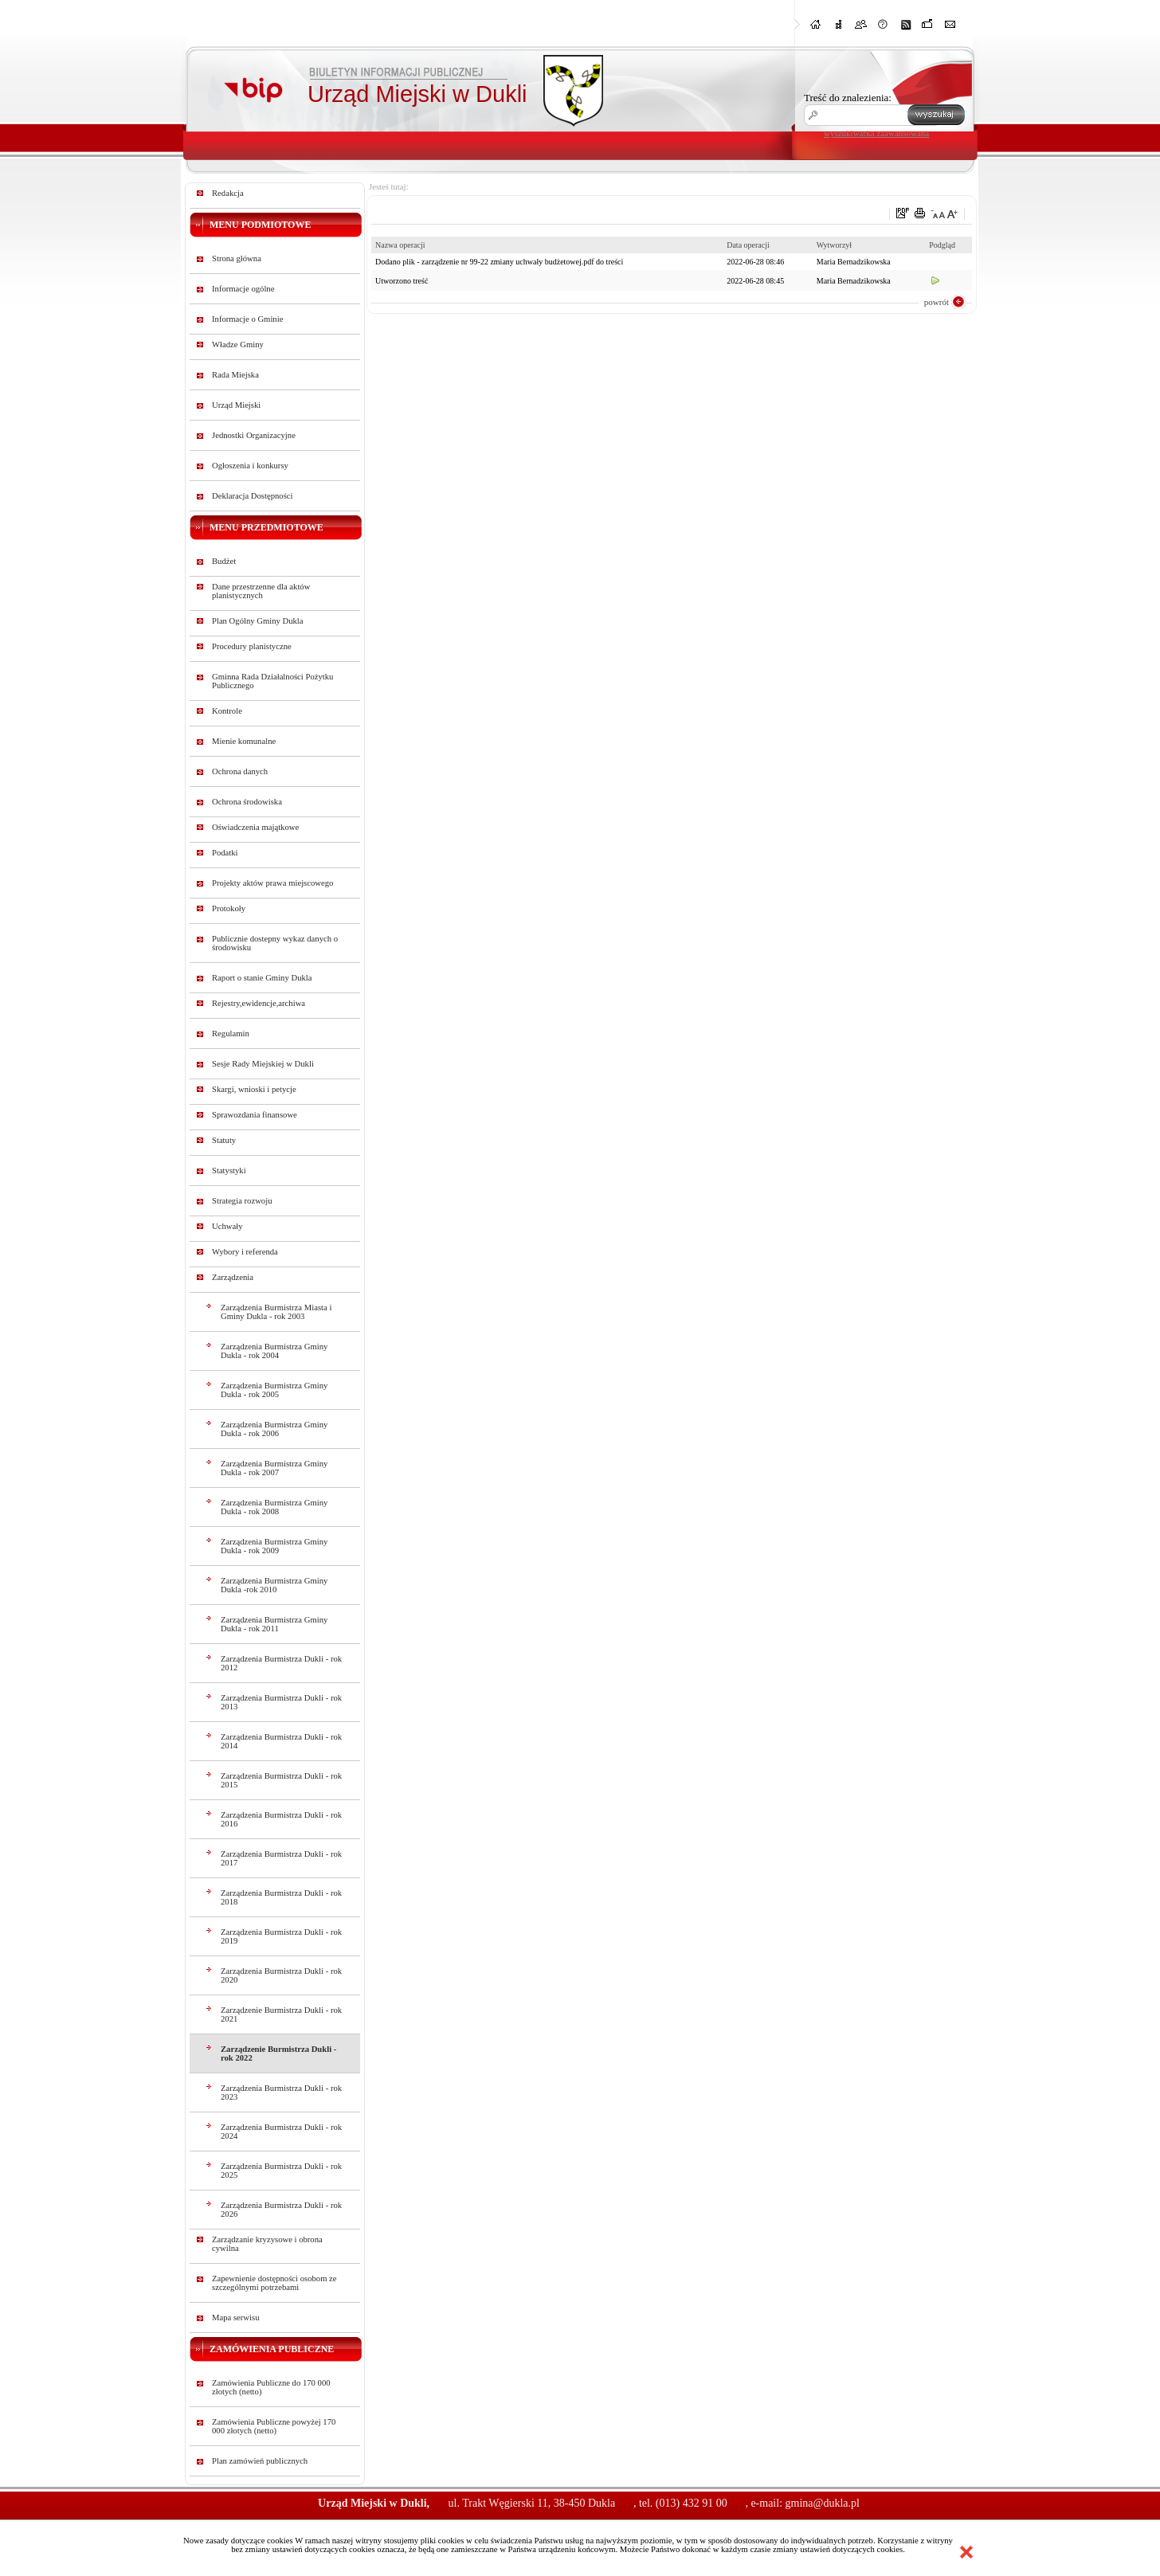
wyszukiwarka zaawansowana (876, 133)
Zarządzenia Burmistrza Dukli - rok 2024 (281, 2131)
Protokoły (228, 908)
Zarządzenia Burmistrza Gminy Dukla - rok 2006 (274, 1429)
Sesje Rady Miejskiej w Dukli (263, 1063)
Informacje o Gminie (247, 319)
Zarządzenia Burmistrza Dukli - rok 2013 (281, 1702)
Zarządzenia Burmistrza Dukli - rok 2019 (281, 1936)
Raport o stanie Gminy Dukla (262, 977)
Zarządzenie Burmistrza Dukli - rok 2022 (278, 2053)
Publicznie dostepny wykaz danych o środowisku (275, 943)
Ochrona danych (240, 771)
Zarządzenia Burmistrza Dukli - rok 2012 (281, 1663)
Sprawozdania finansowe (254, 1114)
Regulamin (230, 1033)
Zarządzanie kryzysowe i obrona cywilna (267, 2244)
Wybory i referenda (245, 1251)
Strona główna (236, 258)
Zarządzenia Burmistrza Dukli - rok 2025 (281, 2170)
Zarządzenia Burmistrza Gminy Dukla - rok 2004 (274, 1351)
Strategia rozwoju (242, 1200)
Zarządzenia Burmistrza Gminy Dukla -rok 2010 (274, 1585)
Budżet (224, 561)
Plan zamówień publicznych (260, 2461)
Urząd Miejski (236, 405)
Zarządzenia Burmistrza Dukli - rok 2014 (281, 1741)
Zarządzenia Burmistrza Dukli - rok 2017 (281, 1858)
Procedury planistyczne (252, 646)
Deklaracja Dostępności (252, 495)
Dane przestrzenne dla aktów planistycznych (261, 591)
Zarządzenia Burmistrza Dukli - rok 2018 (281, 1897)
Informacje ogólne (243, 288)
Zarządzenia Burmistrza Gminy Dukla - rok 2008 (274, 1507)
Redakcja (228, 193)
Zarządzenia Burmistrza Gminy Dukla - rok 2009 (274, 1546)
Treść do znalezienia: (848, 98)
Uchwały (227, 1226)
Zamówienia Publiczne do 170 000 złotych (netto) (271, 2387)
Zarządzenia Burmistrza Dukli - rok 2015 (281, 1780)
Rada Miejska (235, 374)
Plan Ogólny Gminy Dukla (258, 621)
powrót (936, 302)
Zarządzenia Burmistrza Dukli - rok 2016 (281, 1819)
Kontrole (227, 711)
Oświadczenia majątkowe (255, 827)
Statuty (224, 1140)
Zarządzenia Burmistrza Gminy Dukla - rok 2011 (274, 1624)
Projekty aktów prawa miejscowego (272, 883)
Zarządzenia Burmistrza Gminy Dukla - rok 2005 (274, 1390)
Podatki (225, 852)
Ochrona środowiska (247, 801)
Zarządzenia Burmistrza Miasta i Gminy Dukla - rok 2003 (276, 1312)
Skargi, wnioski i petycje (254, 1089)
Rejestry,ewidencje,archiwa (258, 1003)
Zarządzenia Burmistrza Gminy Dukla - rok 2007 (274, 1468)
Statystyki (229, 1170)
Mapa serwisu (235, 2317)
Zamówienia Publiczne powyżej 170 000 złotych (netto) (273, 2426)
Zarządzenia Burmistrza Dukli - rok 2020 (281, 1975)
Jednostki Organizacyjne (254, 435)
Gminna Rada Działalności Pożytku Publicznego (272, 681)
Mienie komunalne (244, 741)
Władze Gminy (238, 344)
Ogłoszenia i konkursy (250, 465)
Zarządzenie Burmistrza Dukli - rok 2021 (281, 2014)
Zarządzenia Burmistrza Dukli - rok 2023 (281, 2092)
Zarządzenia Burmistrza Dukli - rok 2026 (281, 2209)
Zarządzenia (232, 1277)
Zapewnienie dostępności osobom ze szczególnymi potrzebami (274, 2283)
